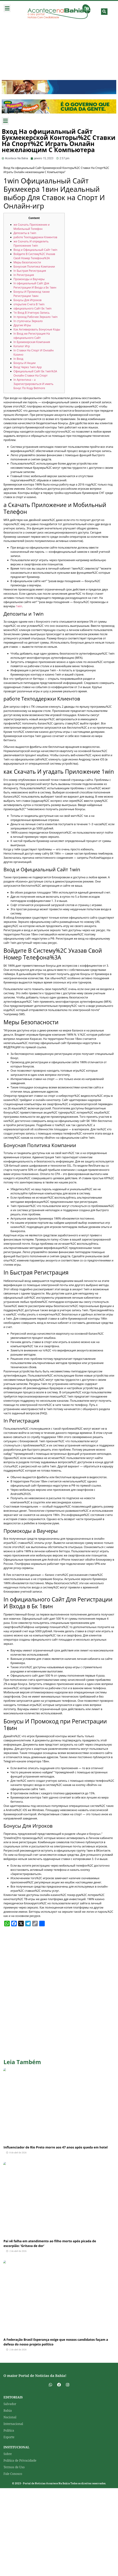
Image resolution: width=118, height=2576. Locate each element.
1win (19, 606)
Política (8, 2430)
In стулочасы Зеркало (28, 321)
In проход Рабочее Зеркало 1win (35, 317)
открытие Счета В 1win (29, 304)
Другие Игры (22, 325)
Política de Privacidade (19, 2460)
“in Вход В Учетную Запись (31, 313)
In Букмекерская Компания (31, 342)
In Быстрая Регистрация (29, 271)
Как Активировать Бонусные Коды (36, 329)
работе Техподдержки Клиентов (35, 237)
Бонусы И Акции (24, 363)
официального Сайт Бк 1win (32, 308)
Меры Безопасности (27, 262)
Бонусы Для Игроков (27, 300)
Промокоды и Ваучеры (29, 279)
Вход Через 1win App (27, 367)
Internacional (13, 2424)
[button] (7, 8)
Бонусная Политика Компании (34, 266)
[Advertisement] (59, 52)
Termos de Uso (14, 2467)
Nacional (9, 2417)
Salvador (9, 2404)
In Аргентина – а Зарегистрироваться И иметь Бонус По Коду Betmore (33, 384)
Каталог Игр (21, 346)
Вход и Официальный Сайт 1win (35, 250)
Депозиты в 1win (24, 233)
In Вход (18, 359)
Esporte (8, 2437)
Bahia (7, 2410)
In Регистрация (23, 275)
